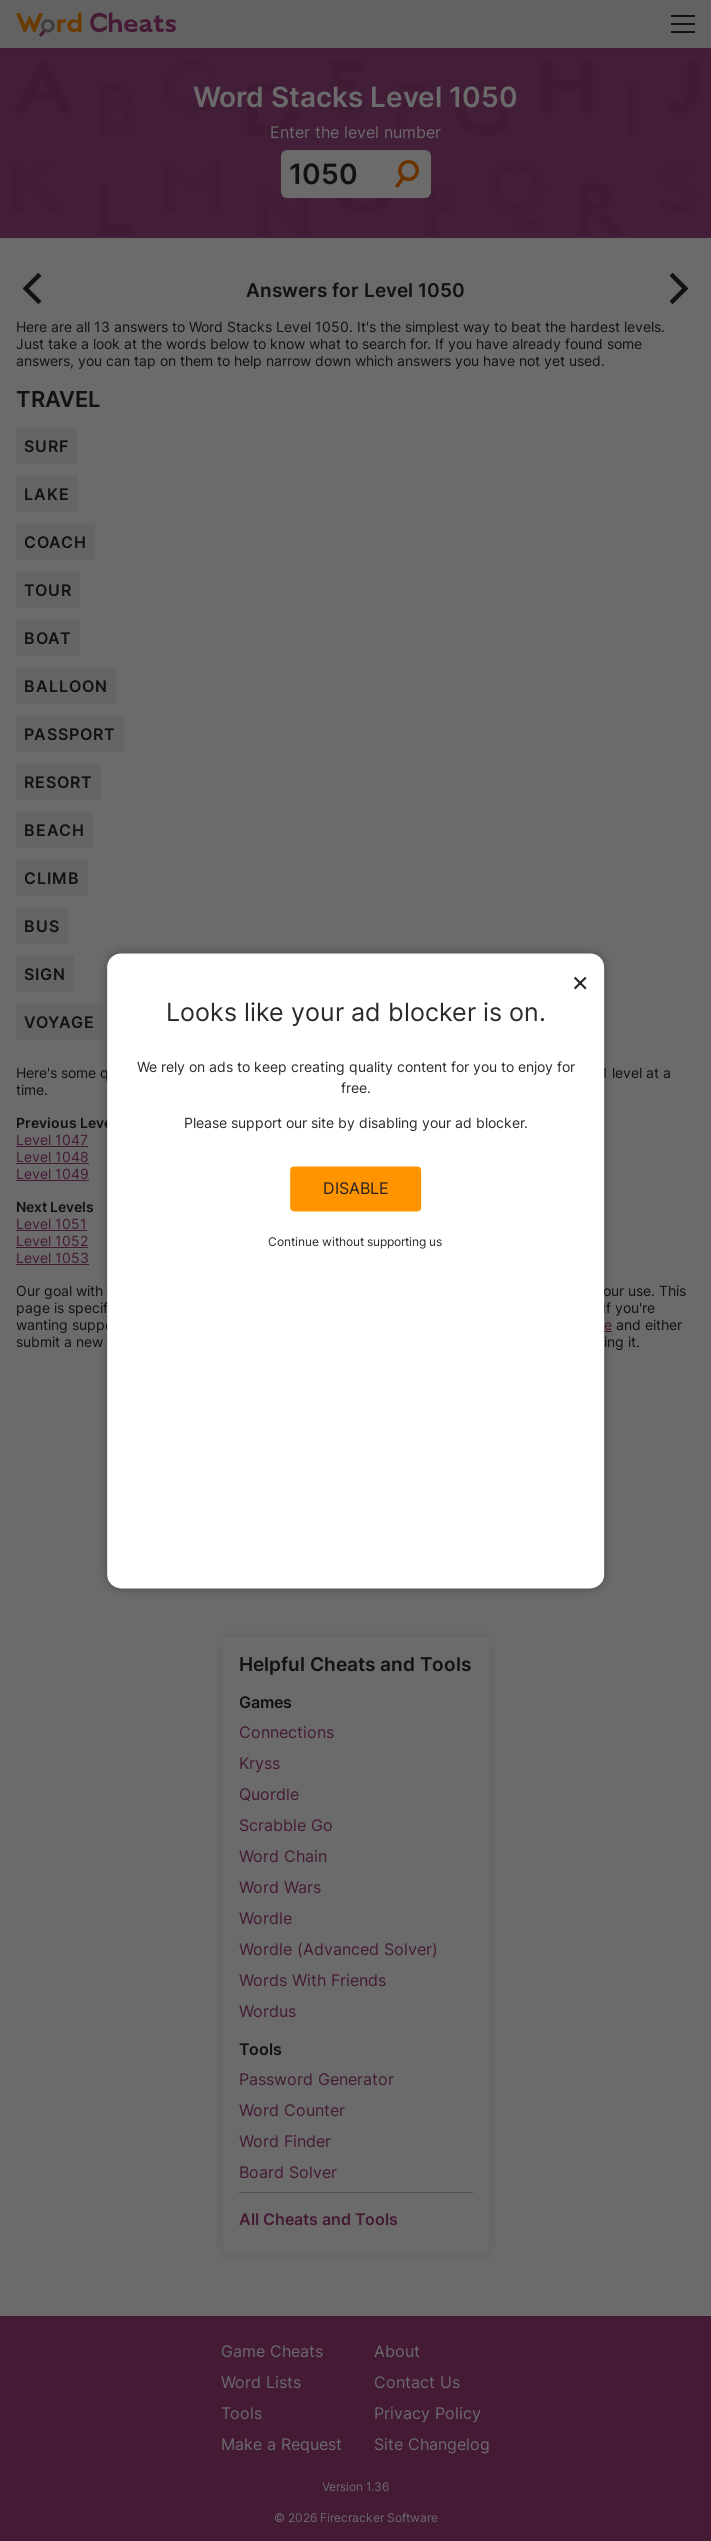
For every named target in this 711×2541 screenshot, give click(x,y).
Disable (356, 1189)
